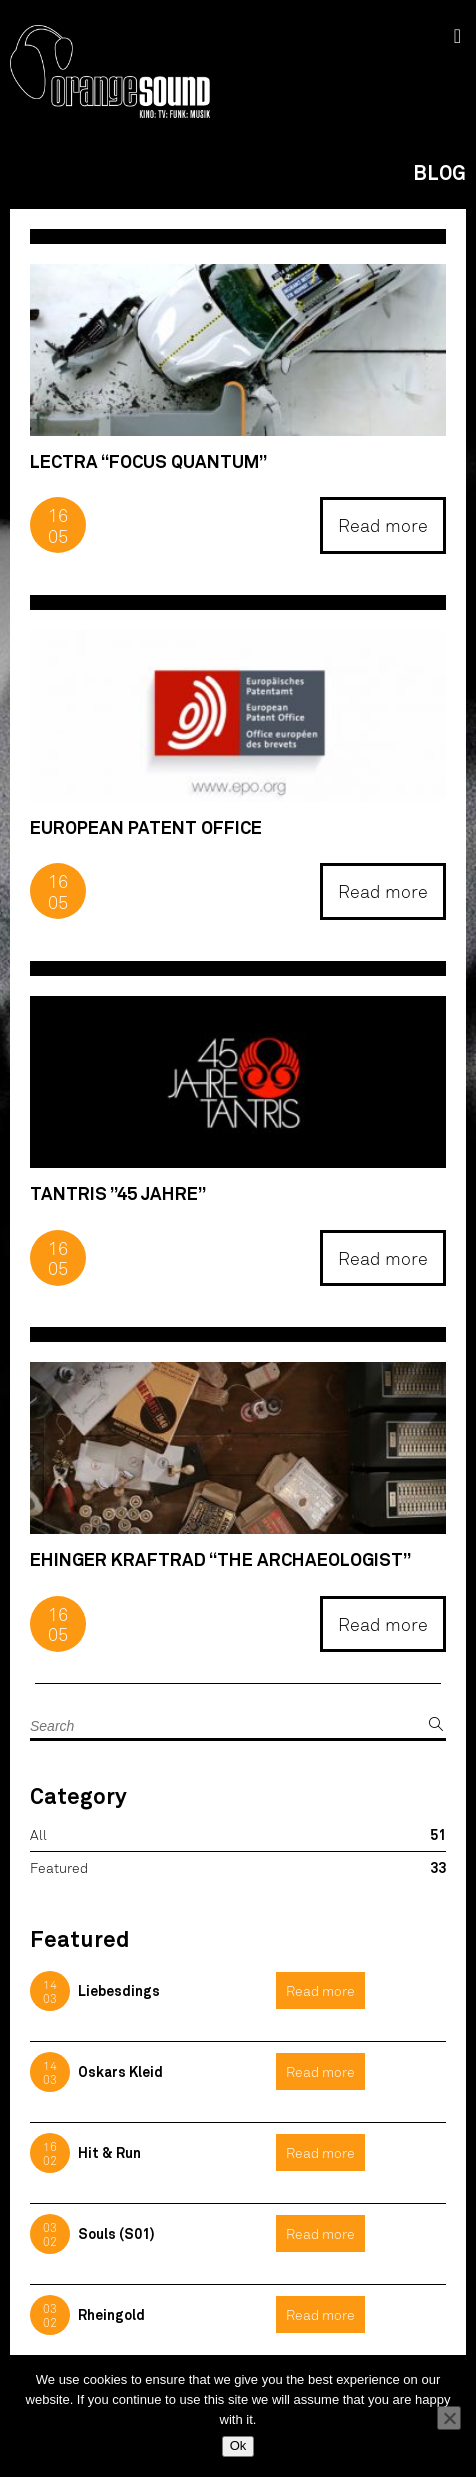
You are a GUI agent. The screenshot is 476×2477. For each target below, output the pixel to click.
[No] (449, 2418)
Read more (383, 525)
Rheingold (111, 2314)
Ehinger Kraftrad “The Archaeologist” (220, 1559)
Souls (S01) (116, 2233)
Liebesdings (119, 1990)
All (38, 1834)
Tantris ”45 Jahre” (118, 1193)
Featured (59, 1867)
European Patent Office (146, 827)
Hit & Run (109, 2152)
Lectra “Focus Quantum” (148, 461)
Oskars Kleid (120, 2071)
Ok (238, 2445)
